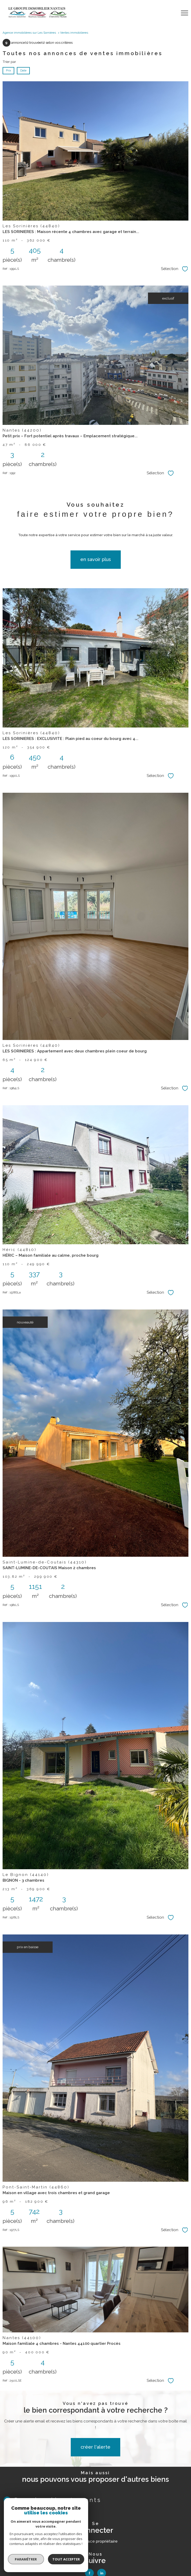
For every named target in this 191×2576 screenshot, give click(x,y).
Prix (8, 70)
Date (23, 70)
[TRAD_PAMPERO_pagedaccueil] (37, 16)
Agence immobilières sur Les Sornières (29, 32)
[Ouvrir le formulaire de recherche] (170, 13)
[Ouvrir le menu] (184, 12)
